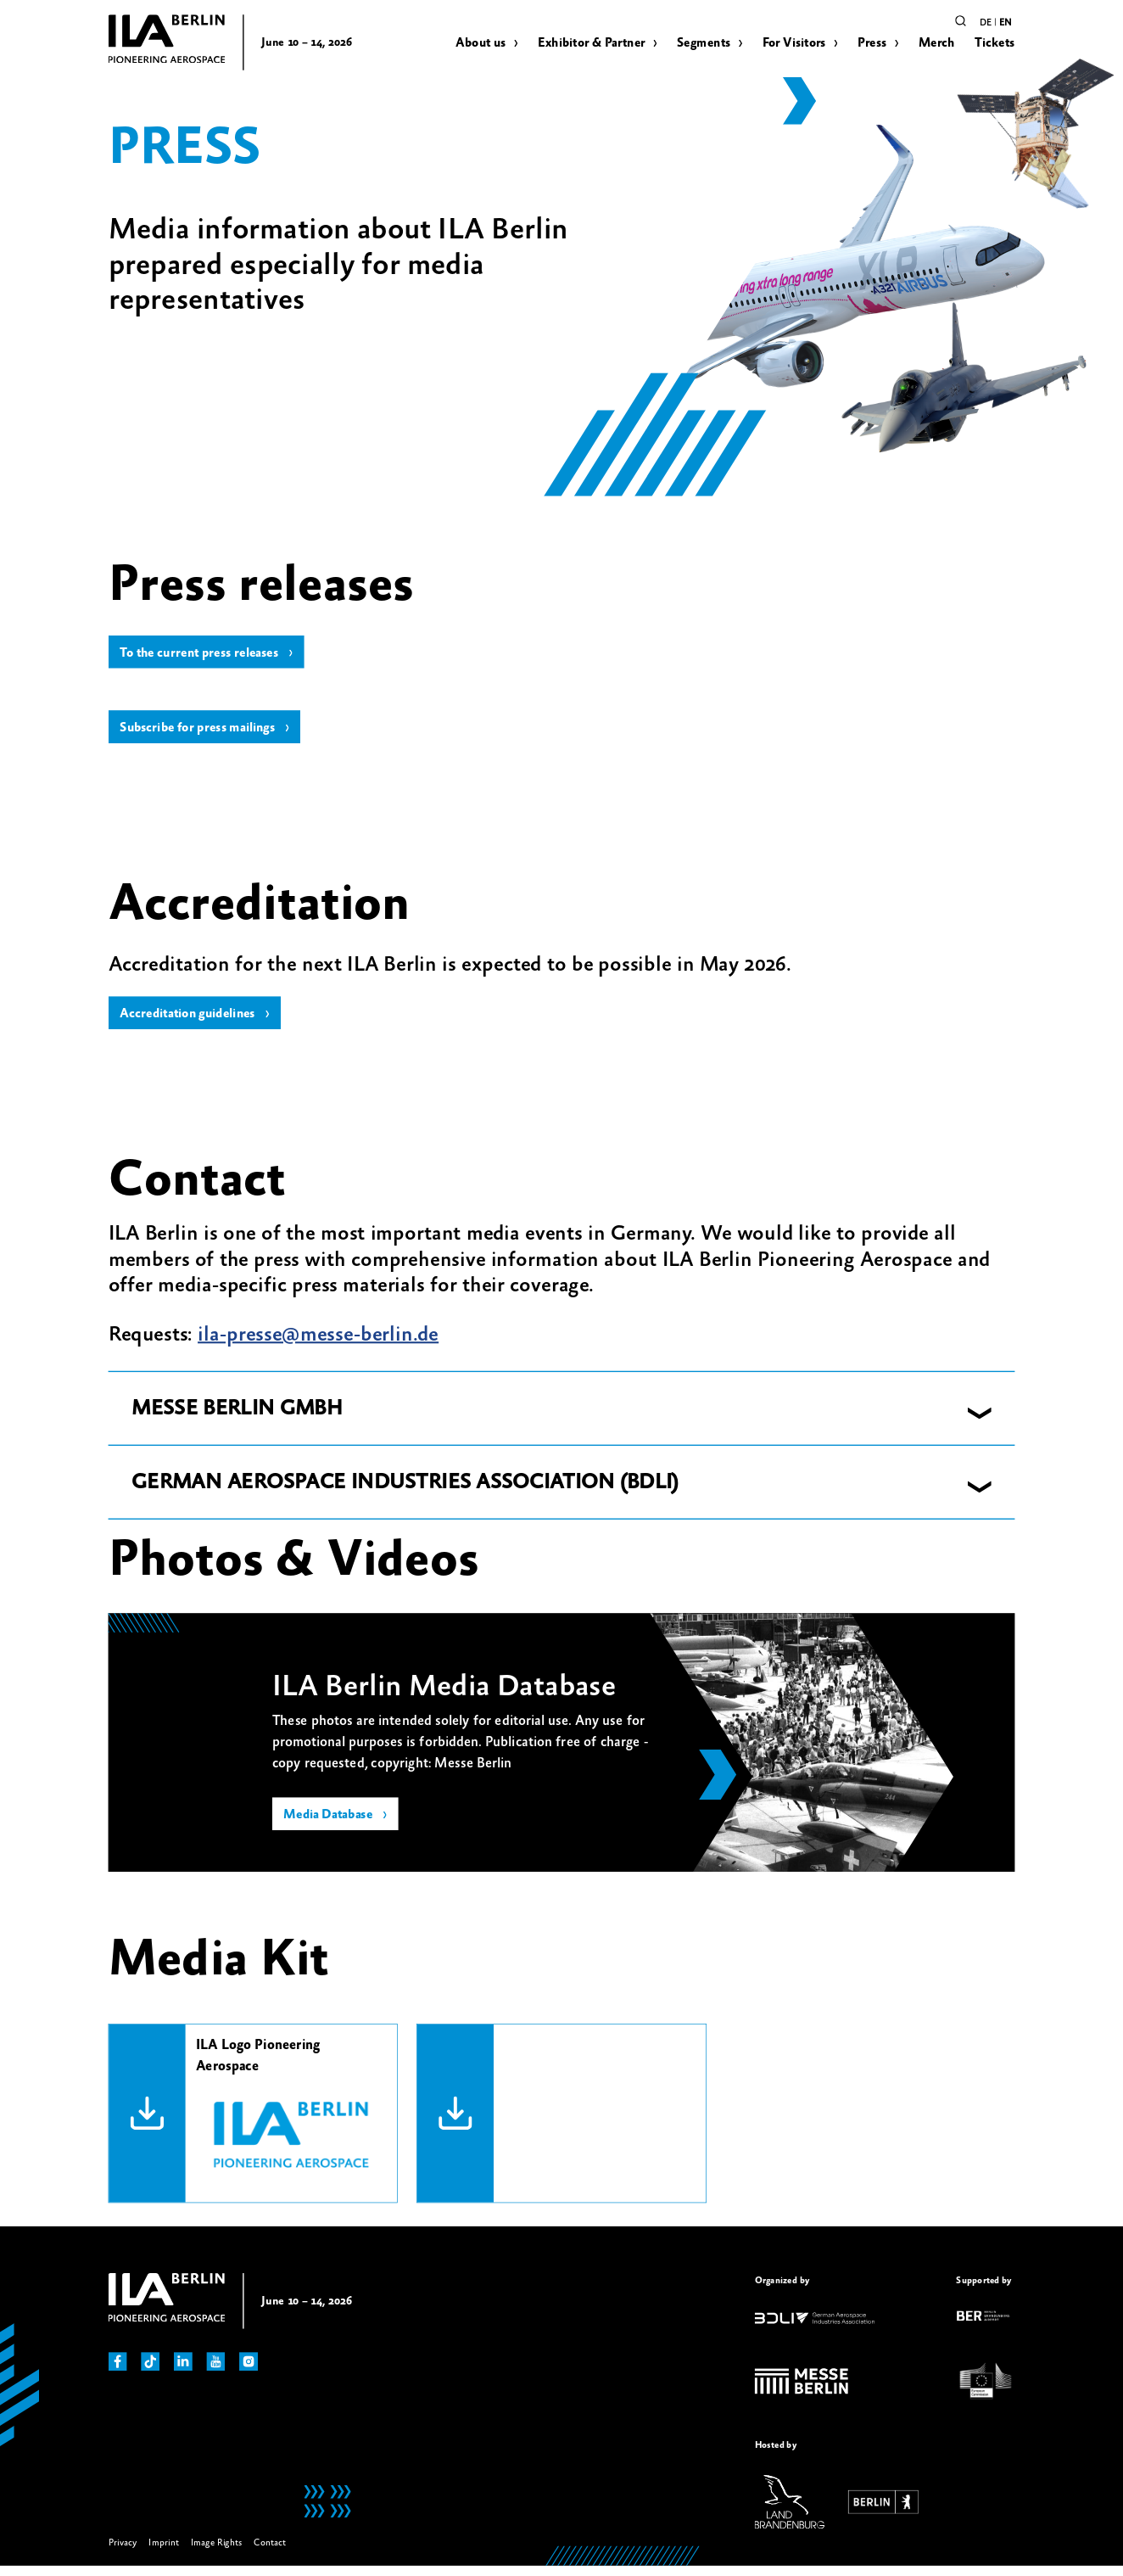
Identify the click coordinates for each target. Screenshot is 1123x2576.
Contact (270, 2552)
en (1005, 22)
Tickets (995, 43)
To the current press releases (206, 655)
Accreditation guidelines (194, 1022)
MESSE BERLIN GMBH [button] (236, 1418)
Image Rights (217, 2552)
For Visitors (794, 43)
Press (872, 43)
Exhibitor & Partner (591, 43)
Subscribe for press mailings (204, 733)
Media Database (332, 1826)
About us (480, 43)
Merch (937, 43)
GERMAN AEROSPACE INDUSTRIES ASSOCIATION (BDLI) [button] (405, 1492)
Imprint (163, 2552)
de (986, 22)
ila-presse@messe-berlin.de (318, 1344)
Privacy (123, 2552)
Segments (703, 43)
